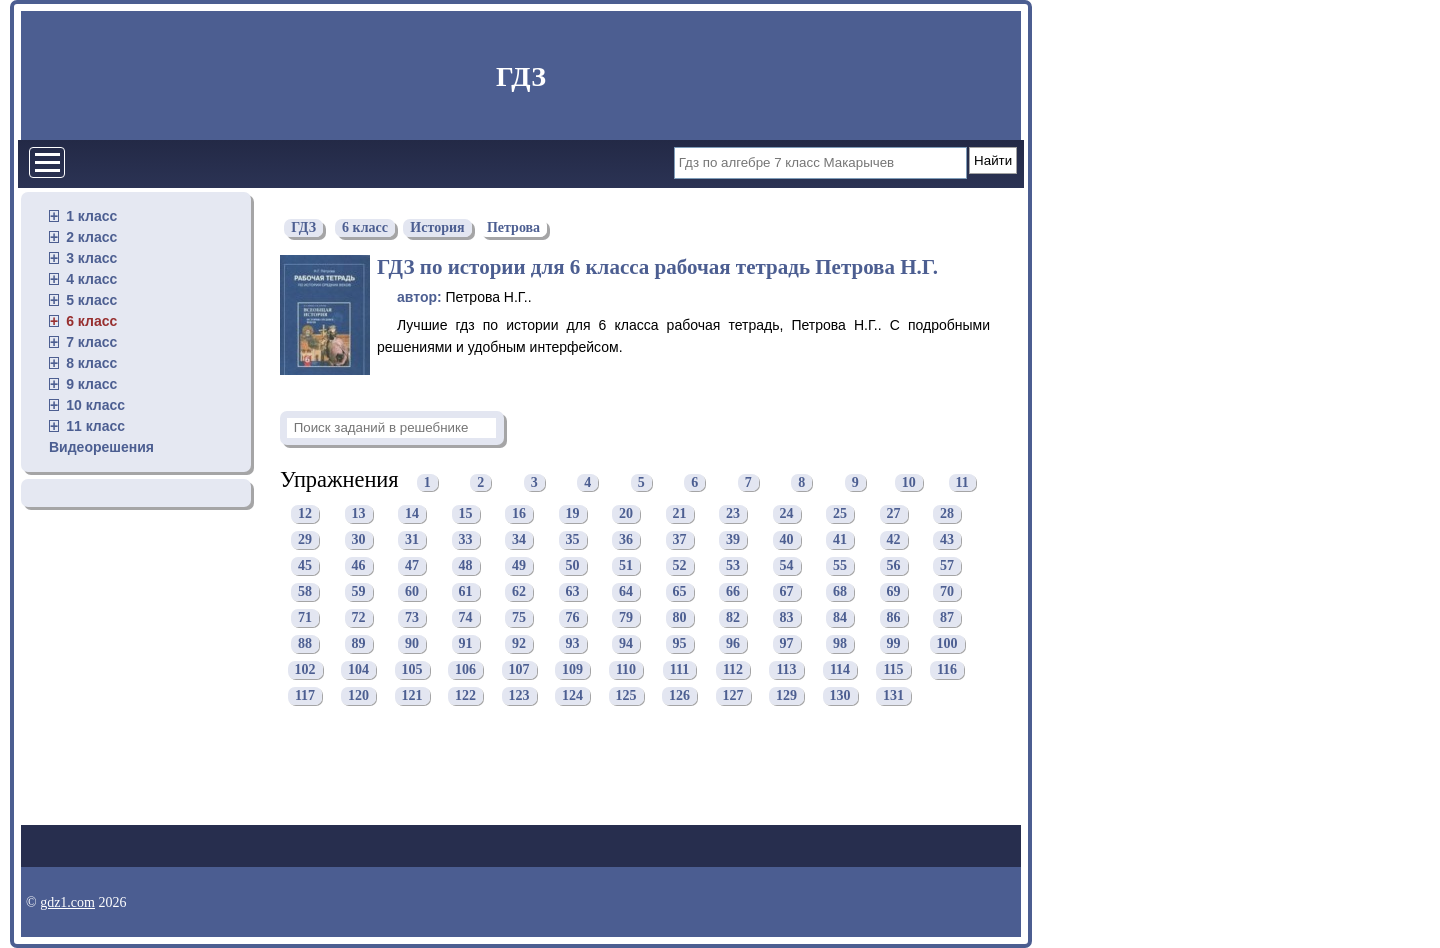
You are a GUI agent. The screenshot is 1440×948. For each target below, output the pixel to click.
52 (680, 565)
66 (733, 591)
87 (947, 617)
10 (909, 482)
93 (573, 643)
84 (840, 617)
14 (412, 513)
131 (893, 695)
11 (962, 482)
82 (733, 617)
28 (947, 513)
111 (679, 669)
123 (519, 695)
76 (573, 617)
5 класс (91, 300)
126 (679, 695)
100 (947, 643)
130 (840, 695)
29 (305, 539)
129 (786, 695)
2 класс (91, 237)
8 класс (91, 363)
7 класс (91, 342)
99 (894, 643)
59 (359, 591)
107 (519, 669)
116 (947, 669)
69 (894, 591)
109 (572, 669)
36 (626, 539)
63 (573, 591)
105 (412, 669)
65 (680, 591)
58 (305, 591)
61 (466, 591)
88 (305, 643)
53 (733, 565)
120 (358, 695)
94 (626, 643)
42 (894, 539)
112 (733, 669)
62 (519, 591)
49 (519, 565)
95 (680, 643)
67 (787, 591)
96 (733, 643)
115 (893, 669)
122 (465, 695)
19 (573, 513)
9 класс (91, 384)
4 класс (91, 279)
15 (466, 513)
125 (626, 695)
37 (680, 539)
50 (573, 565)
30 (359, 539)
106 (465, 669)
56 (894, 565)
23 (733, 513)
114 (840, 669)
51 (626, 565)
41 (840, 539)
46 (359, 565)
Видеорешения (101, 447)
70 (947, 591)
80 (680, 617)
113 (786, 669)
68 (840, 591)
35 (573, 539)
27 (894, 513)
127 (733, 695)
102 (305, 669)
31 (412, 539)
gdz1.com (67, 902)
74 (466, 617)
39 (733, 539)
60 (412, 591)
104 (358, 669)
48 (466, 565)
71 (305, 617)
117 (305, 695)
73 (412, 617)
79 (626, 617)
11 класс (95, 426)
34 (519, 539)
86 (894, 617)
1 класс (91, 216)
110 (626, 669)
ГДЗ (521, 76)
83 (787, 617)
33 (466, 539)
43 (947, 539)
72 (359, 617)
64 (626, 591)
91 (466, 643)
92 (519, 643)
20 (626, 513)
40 (787, 539)
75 (519, 617)
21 (680, 513)
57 (947, 565)
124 (572, 695)
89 (359, 643)
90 (412, 643)
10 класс (95, 405)
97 (787, 643)
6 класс (91, 321)
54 (787, 565)
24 (787, 513)
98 (840, 643)
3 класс (91, 258)
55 (840, 565)
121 (412, 695)
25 (840, 513)
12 (305, 513)
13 (359, 513)
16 (519, 513)
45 (305, 565)
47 (412, 565)
